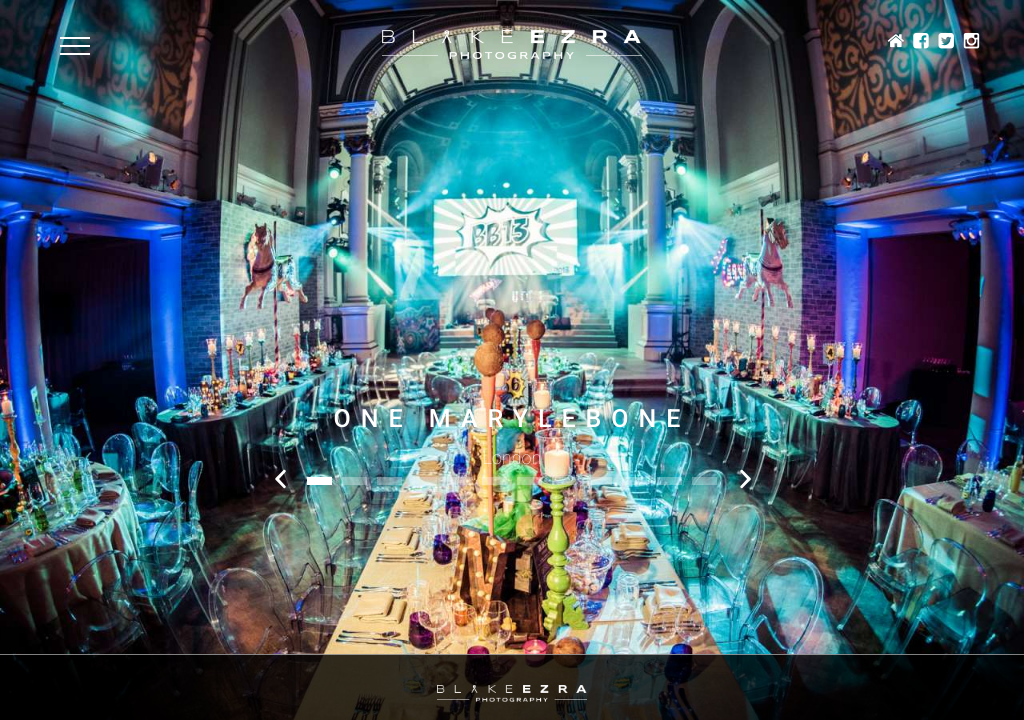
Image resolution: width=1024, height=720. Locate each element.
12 (704, 481)
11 (669, 481)
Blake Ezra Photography (512, 44)
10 (634, 481)
